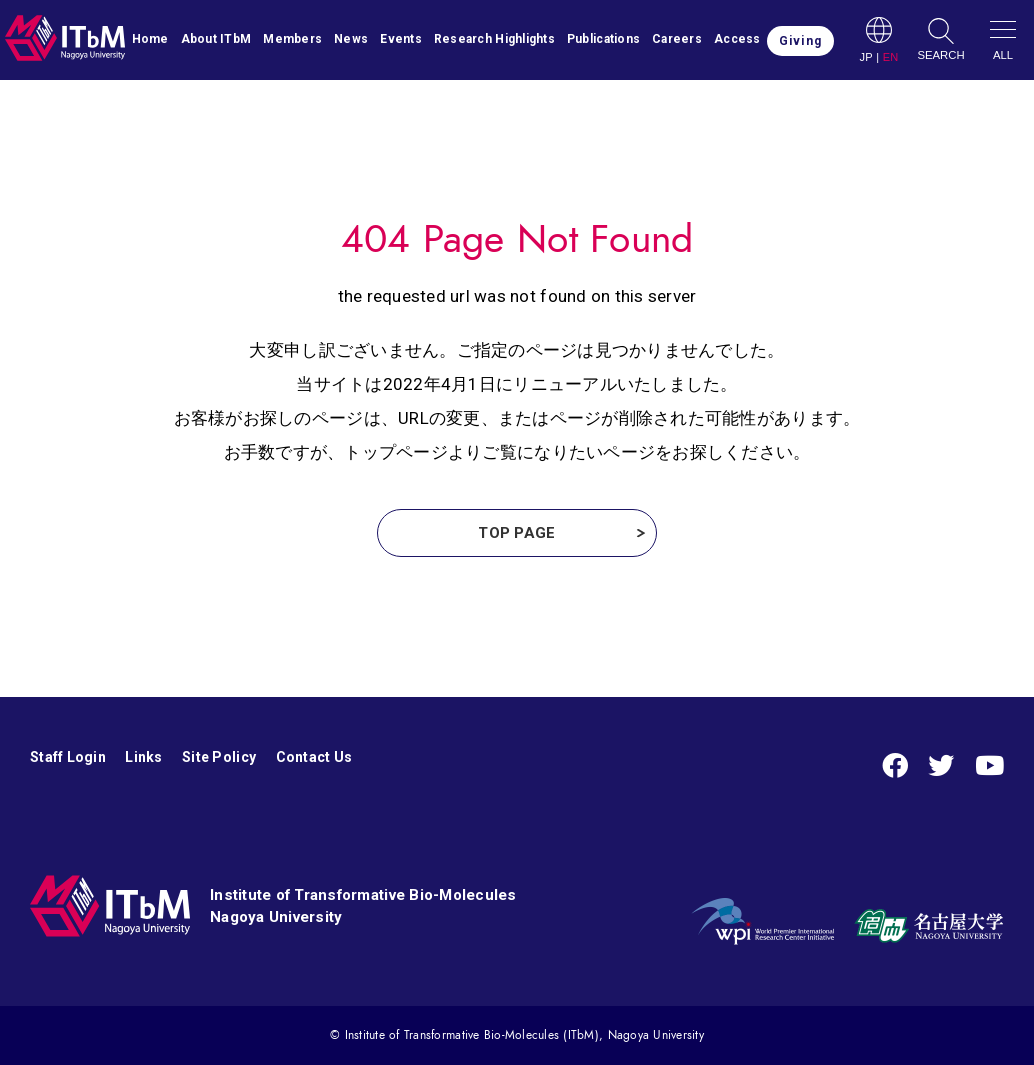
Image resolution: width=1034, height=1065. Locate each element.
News (351, 39)
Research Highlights (494, 39)
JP (865, 57)
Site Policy (219, 757)
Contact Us (314, 757)
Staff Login (68, 757)
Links (143, 757)
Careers (677, 39)
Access (737, 39)
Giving (800, 41)
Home (150, 39)
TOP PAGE (516, 533)
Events (401, 39)
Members (292, 39)
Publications (603, 39)
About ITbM (216, 39)
